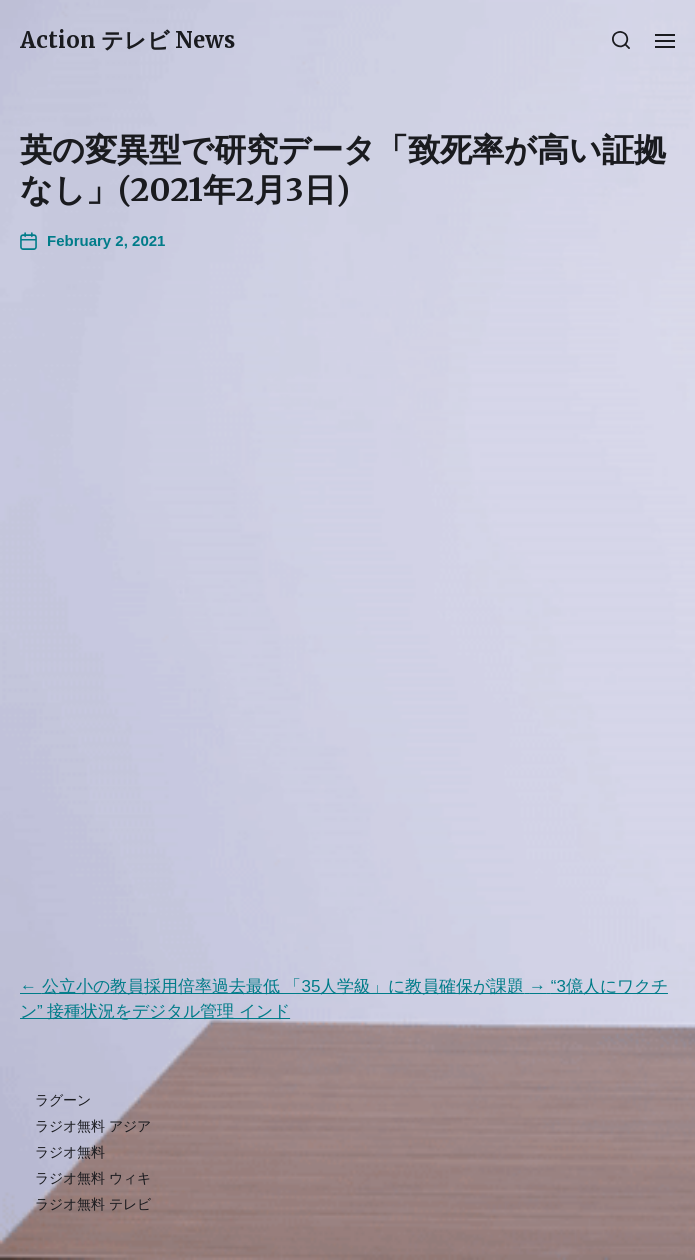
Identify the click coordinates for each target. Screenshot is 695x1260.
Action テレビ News (127, 40)
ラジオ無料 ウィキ (93, 1178)
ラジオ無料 (70, 1152)
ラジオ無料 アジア (93, 1126)
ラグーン (63, 1100)
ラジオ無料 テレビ (93, 1204)
